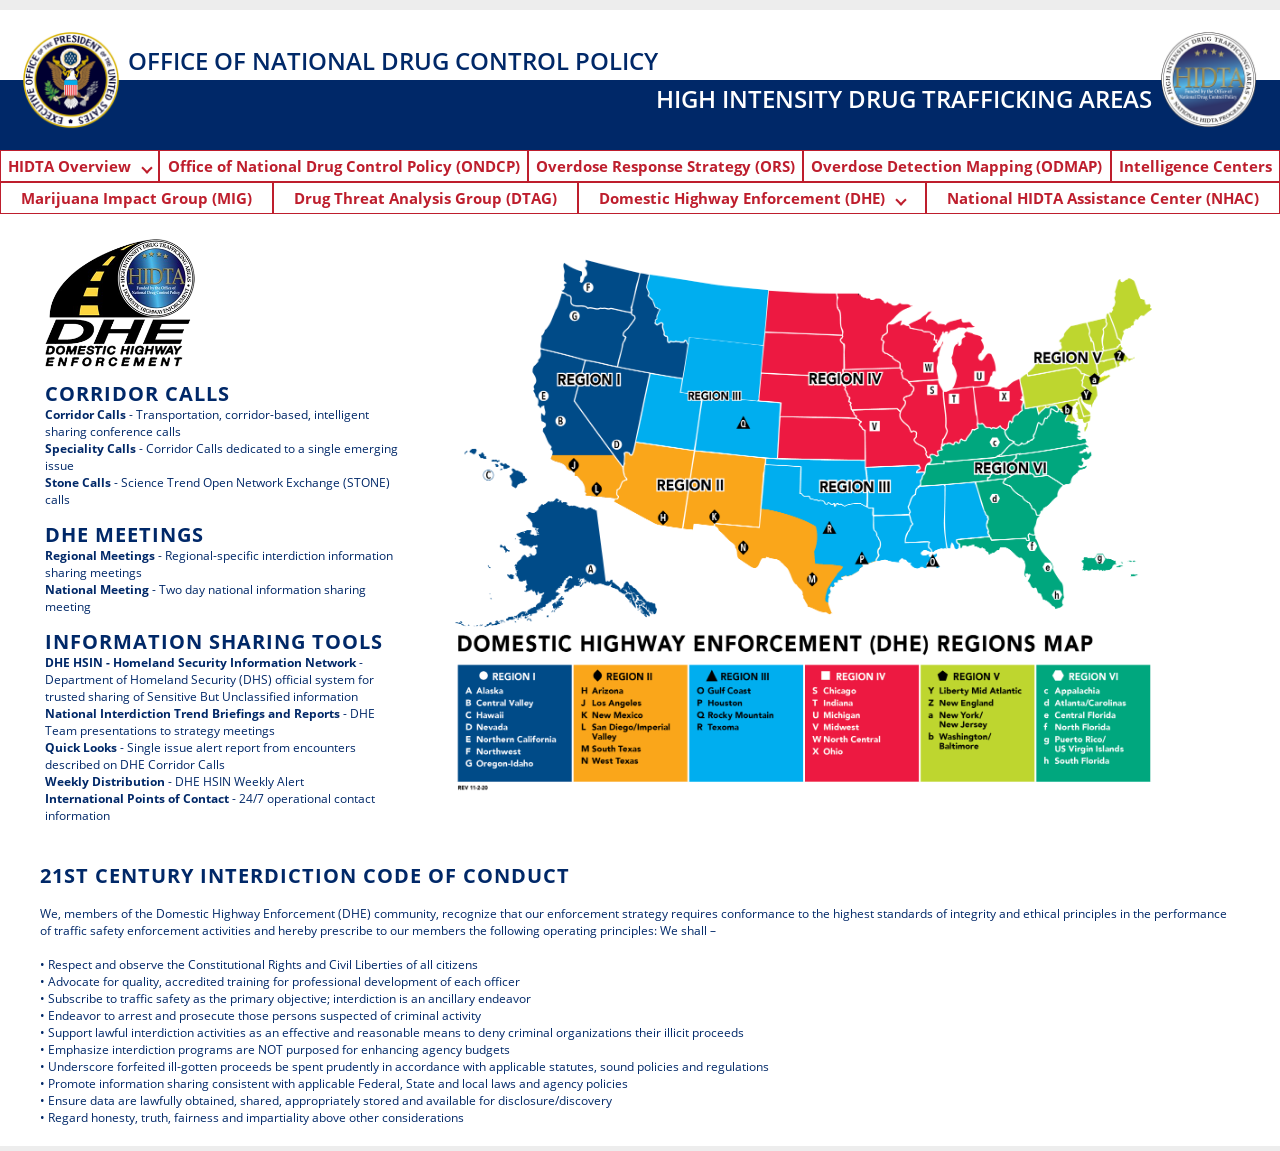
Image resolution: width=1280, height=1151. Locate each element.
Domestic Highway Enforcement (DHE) (752, 198)
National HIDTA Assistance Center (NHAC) (1103, 198)
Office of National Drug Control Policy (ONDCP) (344, 166)
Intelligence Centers (1195, 166)
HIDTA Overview (79, 166)
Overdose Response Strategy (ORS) (665, 166)
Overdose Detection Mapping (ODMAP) (956, 166)
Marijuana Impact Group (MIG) (136, 198)
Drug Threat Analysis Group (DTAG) (425, 198)
